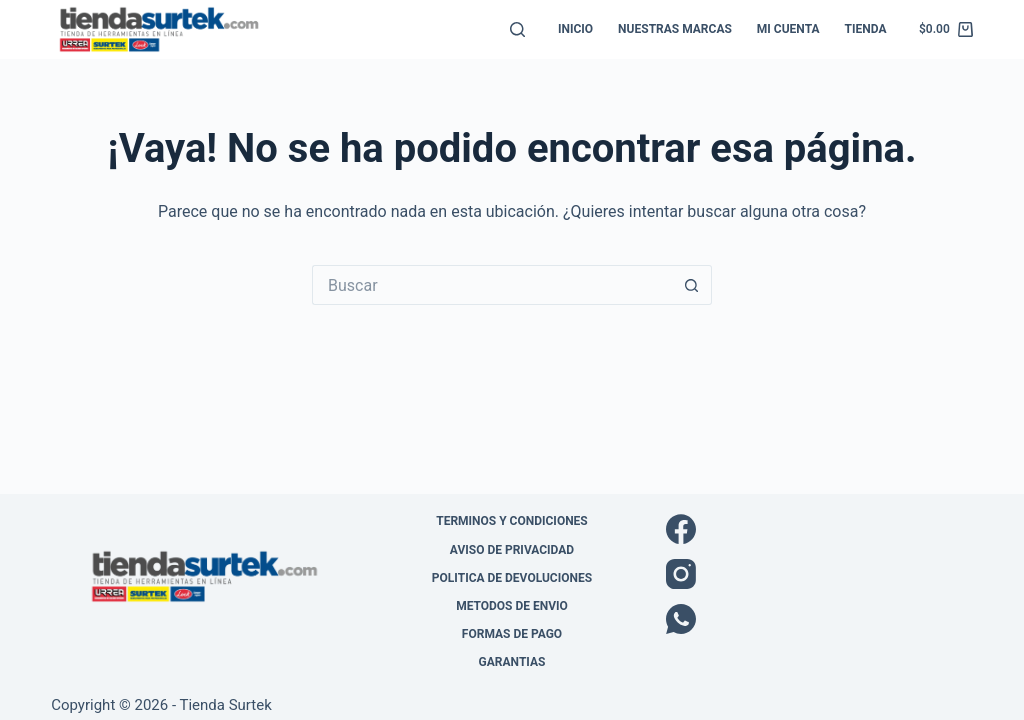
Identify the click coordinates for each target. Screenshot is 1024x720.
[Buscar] (517, 29)
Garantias (512, 662)
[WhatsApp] (819, 619)
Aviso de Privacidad (512, 550)
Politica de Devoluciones (512, 578)
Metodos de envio (512, 606)
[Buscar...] (492, 285)
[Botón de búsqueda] (692, 285)
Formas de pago (512, 634)
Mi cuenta (788, 29)
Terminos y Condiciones (512, 521)
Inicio (575, 29)
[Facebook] (819, 529)
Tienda (866, 29)
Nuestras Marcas (675, 29)
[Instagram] (819, 574)
